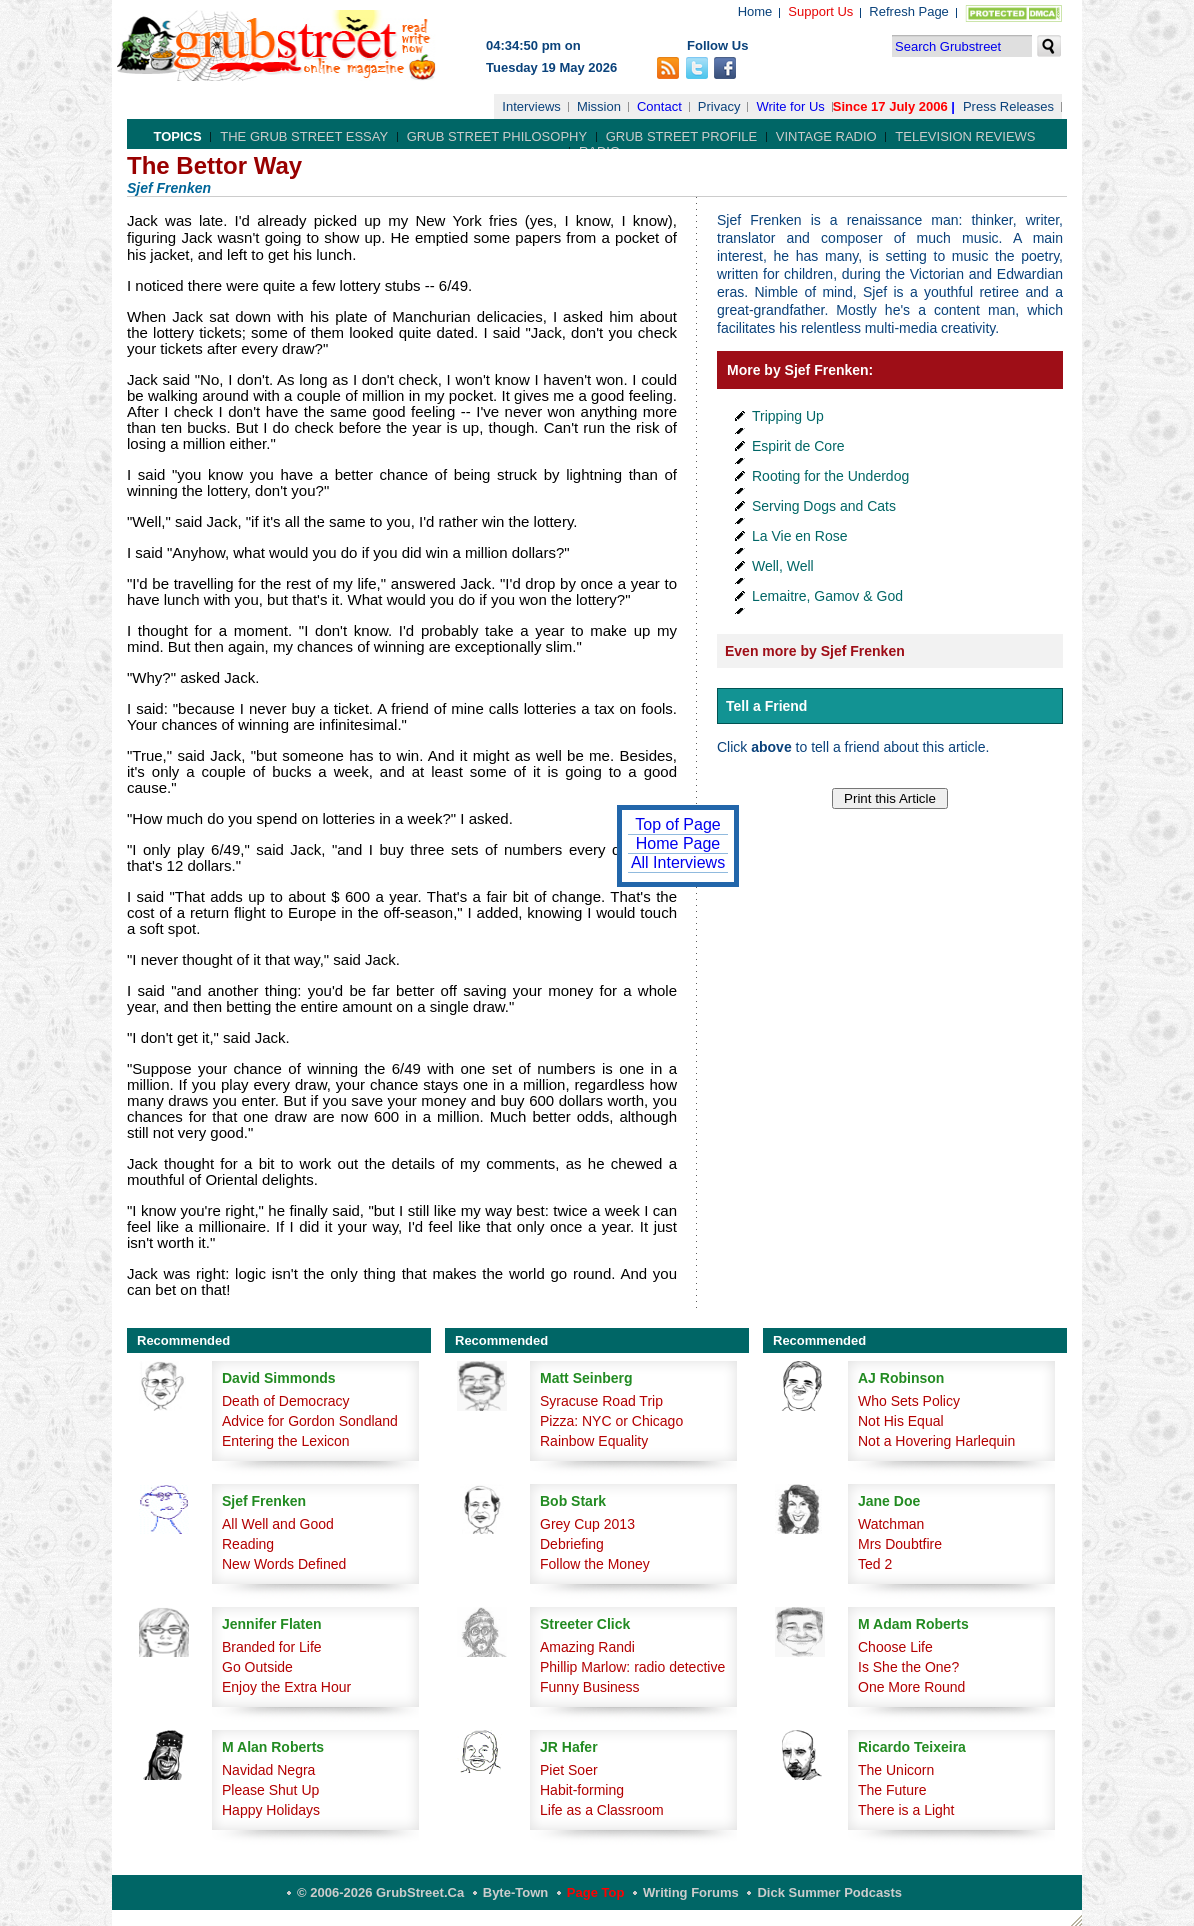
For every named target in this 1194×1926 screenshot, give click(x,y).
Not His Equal (901, 1421)
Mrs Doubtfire (900, 1544)
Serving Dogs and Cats (824, 506)
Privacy (719, 106)
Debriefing (572, 1544)
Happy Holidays (271, 1810)
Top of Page (677, 824)
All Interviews (678, 862)
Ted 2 (875, 1564)
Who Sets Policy (909, 1401)
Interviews (531, 106)
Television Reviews (965, 136)
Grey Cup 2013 (587, 1524)
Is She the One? (908, 1667)
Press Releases (1008, 106)
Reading (248, 1544)
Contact (659, 106)
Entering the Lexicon (286, 1441)
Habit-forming (582, 1790)
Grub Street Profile (681, 136)
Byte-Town (515, 1892)
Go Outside (257, 1667)
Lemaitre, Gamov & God (827, 596)
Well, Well (783, 566)
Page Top (596, 1892)
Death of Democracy (286, 1401)
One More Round (911, 1687)
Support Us (820, 11)
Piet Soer (569, 1770)
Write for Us (790, 106)
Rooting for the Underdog (830, 476)
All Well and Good (278, 1524)
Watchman (891, 1524)
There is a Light (906, 1810)
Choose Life (895, 1647)
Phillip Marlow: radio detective (632, 1667)
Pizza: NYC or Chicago (611, 1421)
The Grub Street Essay (304, 136)
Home (755, 11)
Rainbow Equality (594, 1441)
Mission (599, 106)
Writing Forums (691, 1892)
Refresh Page (909, 11)
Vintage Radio (826, 136)
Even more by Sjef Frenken (815, 651)
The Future (892, 1790)
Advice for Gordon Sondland (310, 1421)
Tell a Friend (766, 706)
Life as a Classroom (602, 1810)
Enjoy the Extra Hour (286, 1687)
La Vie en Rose (799, 536)
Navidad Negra (268, 1770)
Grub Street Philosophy (497, 136)
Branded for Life (272, 1647)
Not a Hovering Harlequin (936, 1441)
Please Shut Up (270, 1790)
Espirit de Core (798, 446)
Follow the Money (595, 1564)
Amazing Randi (587, 1647)
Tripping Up (788, 416)
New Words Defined (284, 1564)
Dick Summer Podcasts (829, 1892)
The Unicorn (896, 1770)
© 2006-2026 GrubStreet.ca (380, 1892)
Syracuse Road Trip (601, 1401)
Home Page (678, 843)
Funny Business (590, 1687)
